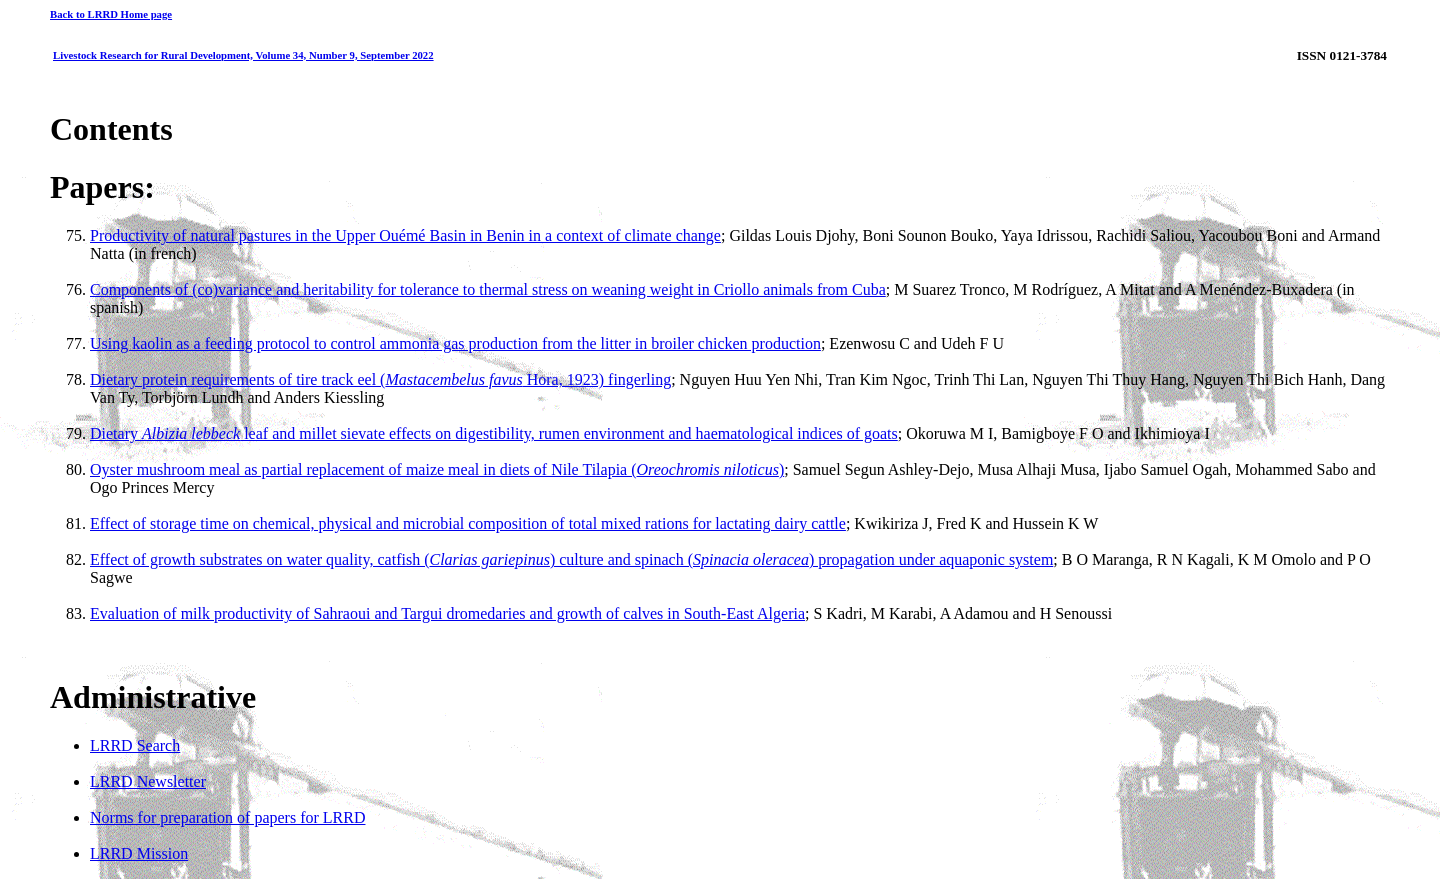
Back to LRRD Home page (111, 14)
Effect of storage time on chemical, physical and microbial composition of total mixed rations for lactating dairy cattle (468, 523)
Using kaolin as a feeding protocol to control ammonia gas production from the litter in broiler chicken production (455, 343)
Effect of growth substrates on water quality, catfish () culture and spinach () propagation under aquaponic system (571, 559)
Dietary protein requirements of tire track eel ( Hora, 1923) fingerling (380, 379)
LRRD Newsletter (148, 781)
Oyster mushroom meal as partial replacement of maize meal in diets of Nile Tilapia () (437, 469)
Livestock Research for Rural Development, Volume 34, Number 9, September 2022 (243, 55)
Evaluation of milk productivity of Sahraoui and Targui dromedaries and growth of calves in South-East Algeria (447, 613)
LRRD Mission (139, 853)
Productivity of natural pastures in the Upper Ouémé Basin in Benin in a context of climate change (405, 235)
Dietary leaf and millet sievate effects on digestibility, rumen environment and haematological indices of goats (494, 433)
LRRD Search (135, 745)
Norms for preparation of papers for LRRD (227, 817)
